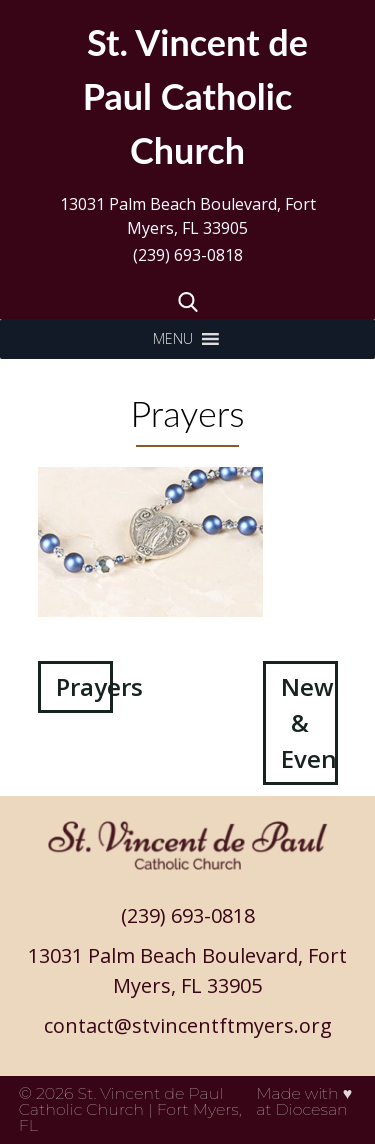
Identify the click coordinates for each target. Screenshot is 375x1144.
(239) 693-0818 (188, 255)
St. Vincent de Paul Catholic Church (121, 1101)
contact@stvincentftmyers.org (188, 1025)
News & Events (309, 722)
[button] (173, 339)
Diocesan (312, 1109)
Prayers (84, 686)
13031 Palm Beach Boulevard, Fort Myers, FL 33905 (188, 216)
